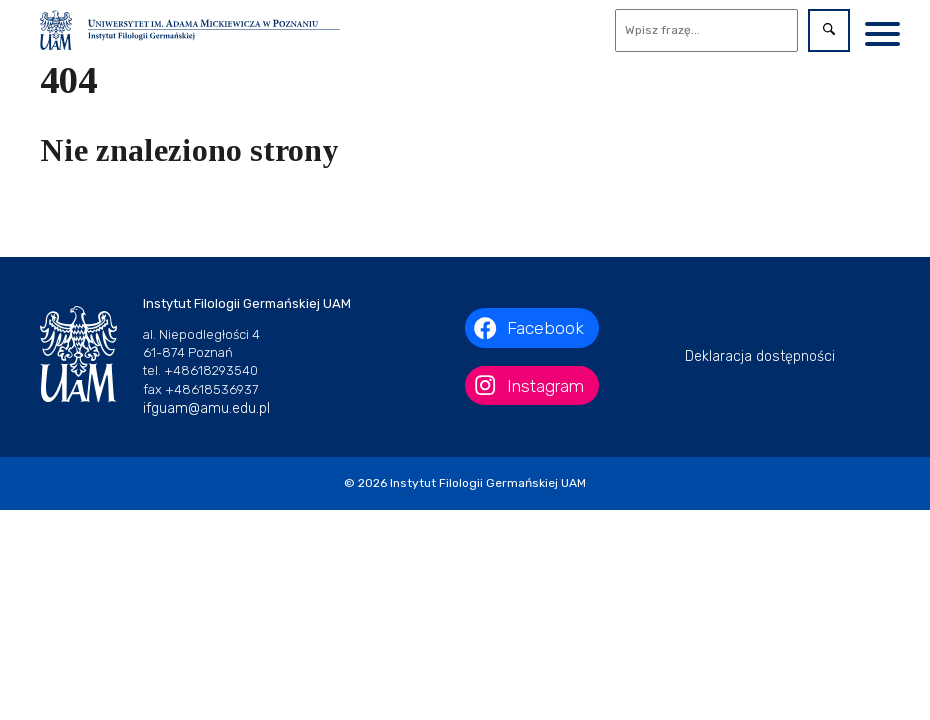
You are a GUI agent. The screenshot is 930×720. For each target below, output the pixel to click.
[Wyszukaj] (707, 30)
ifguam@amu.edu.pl (206, 408)
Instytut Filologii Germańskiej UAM (488, 483)
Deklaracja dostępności (760, 356)
